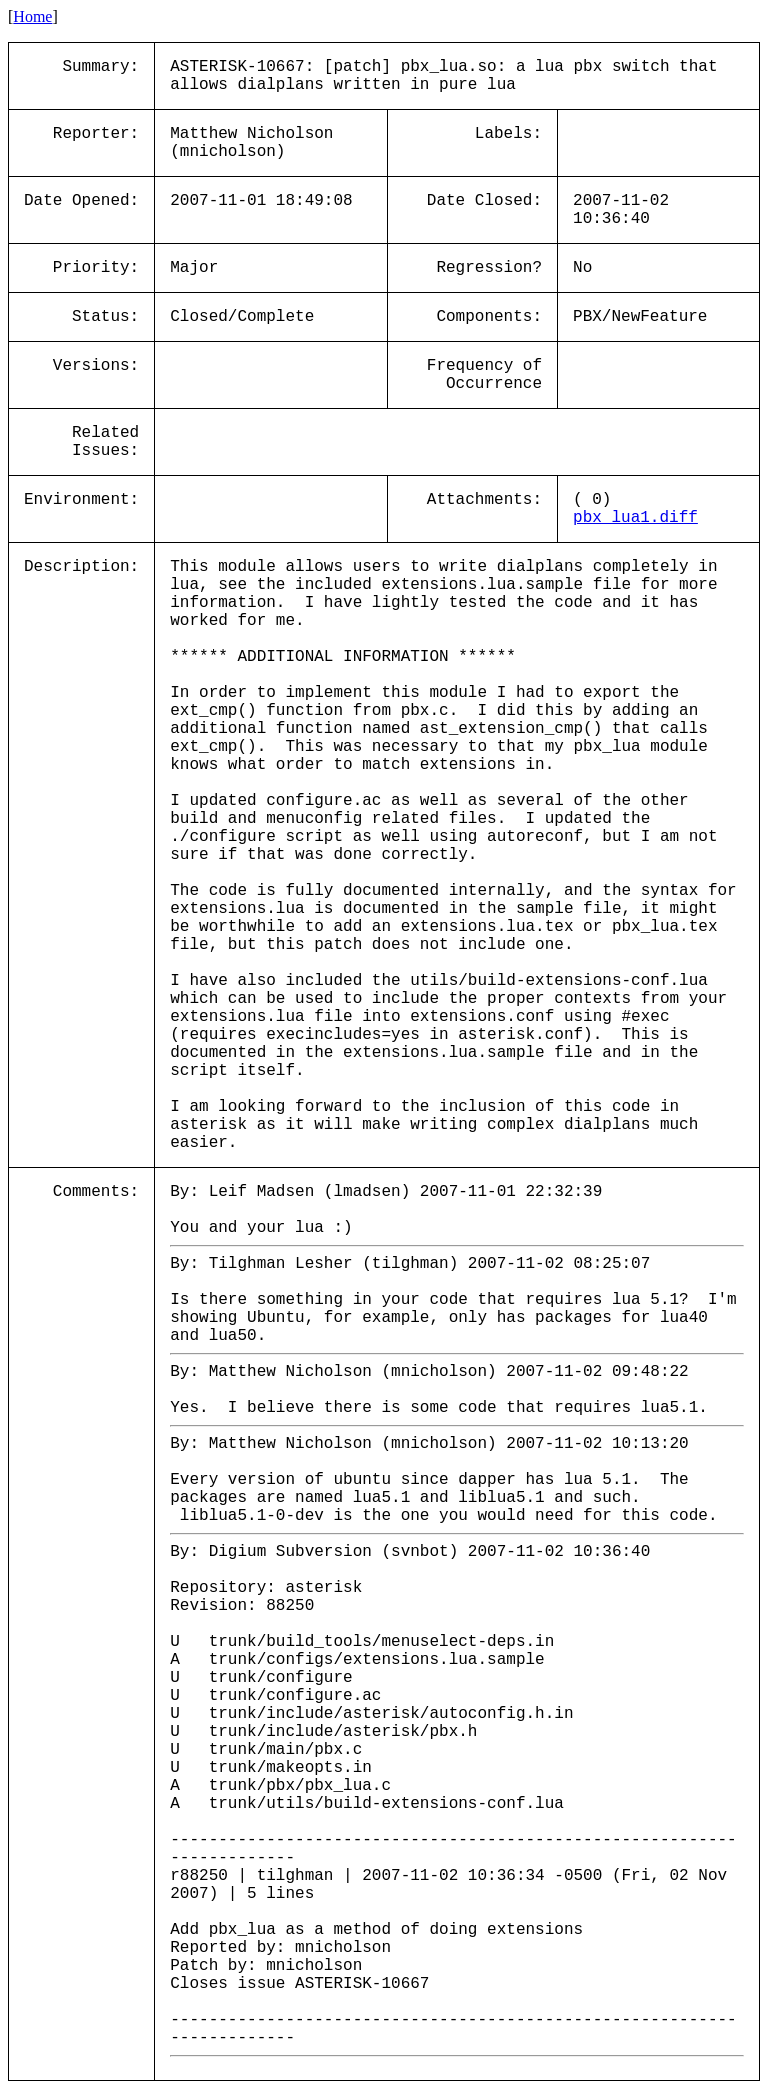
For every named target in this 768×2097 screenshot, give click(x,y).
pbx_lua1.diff (635, 518)
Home (32, 16)
